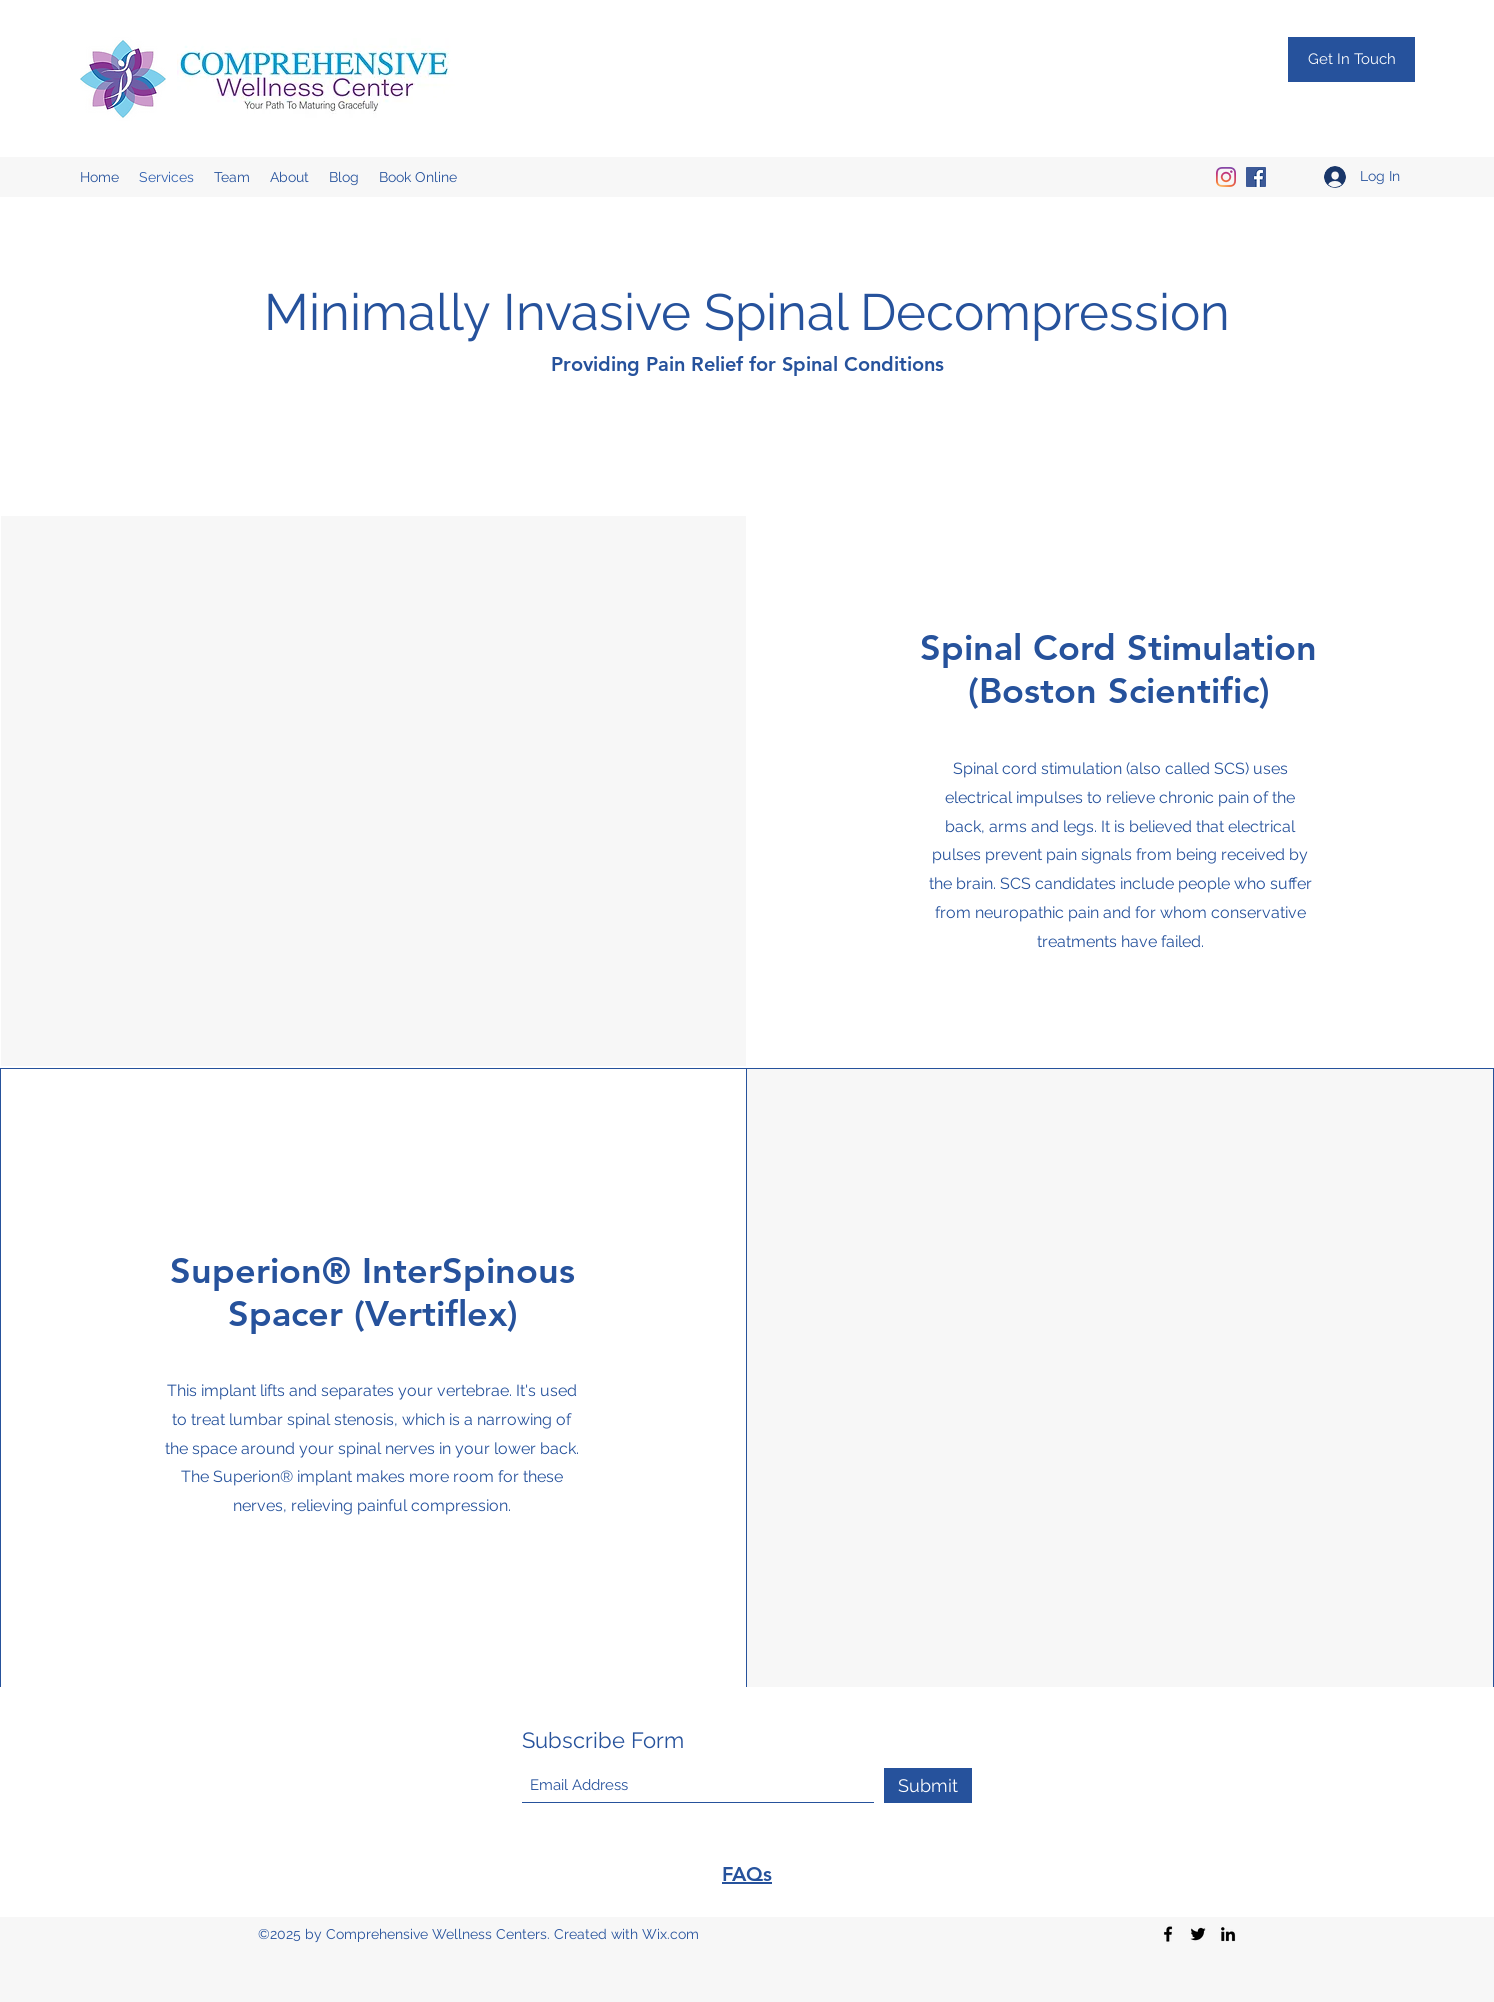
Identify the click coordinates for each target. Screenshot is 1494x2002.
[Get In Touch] (1351, 59)
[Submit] (928, 1785)
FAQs (747, 1874)
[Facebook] (1256, 177)
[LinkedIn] (1228, 1934)
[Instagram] (1226, 177)
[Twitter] (1198, 1934)
